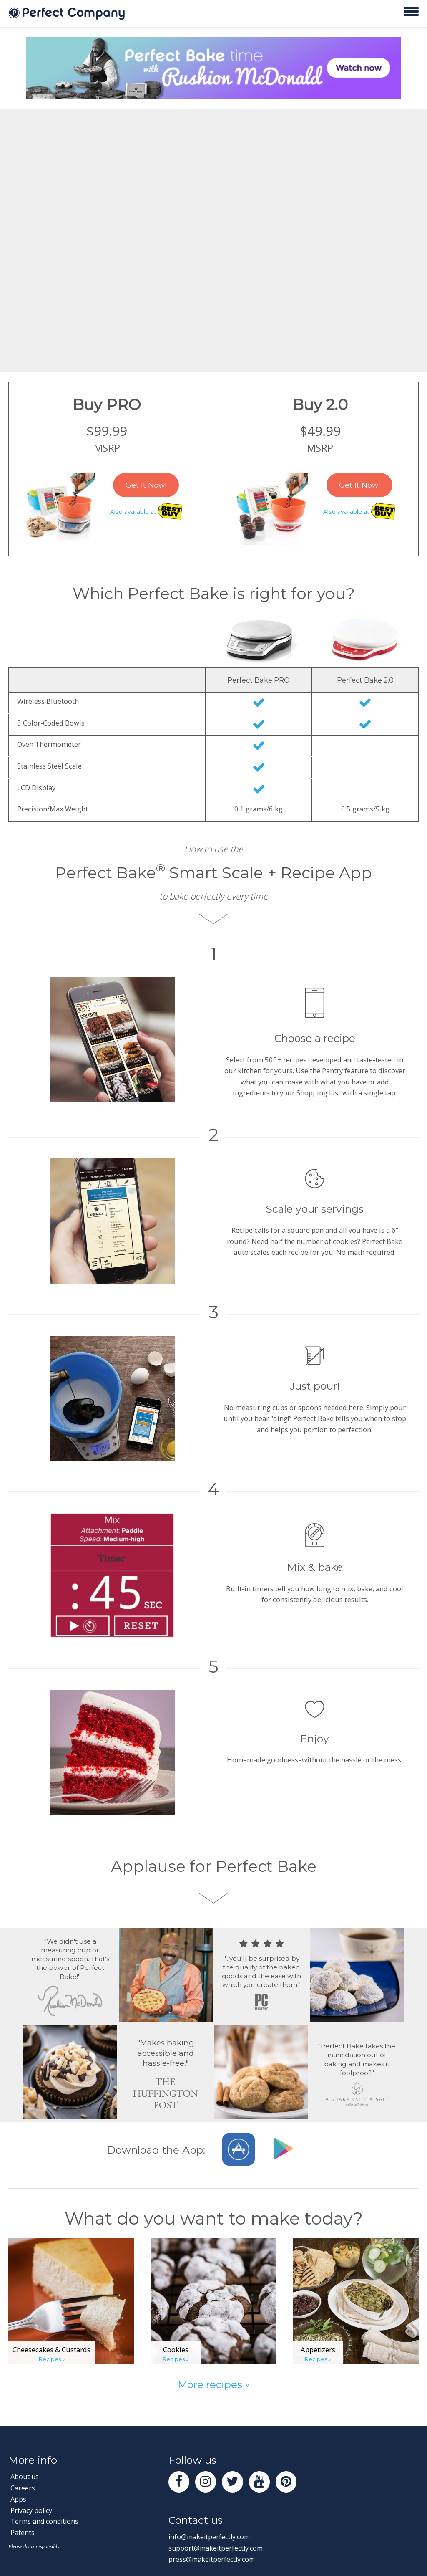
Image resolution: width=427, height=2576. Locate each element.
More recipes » (214, 2384)
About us (25, 2476)
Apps (18, 2498)
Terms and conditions (45, 2520)
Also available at (146, 512)
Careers (22, 2488)
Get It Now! (146, 485)
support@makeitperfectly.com (217, 2548)
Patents (22, 2532)
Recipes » (51, 2358)
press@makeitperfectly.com (213, 2559)
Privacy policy (32, 2510)
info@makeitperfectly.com (211, 2537)
